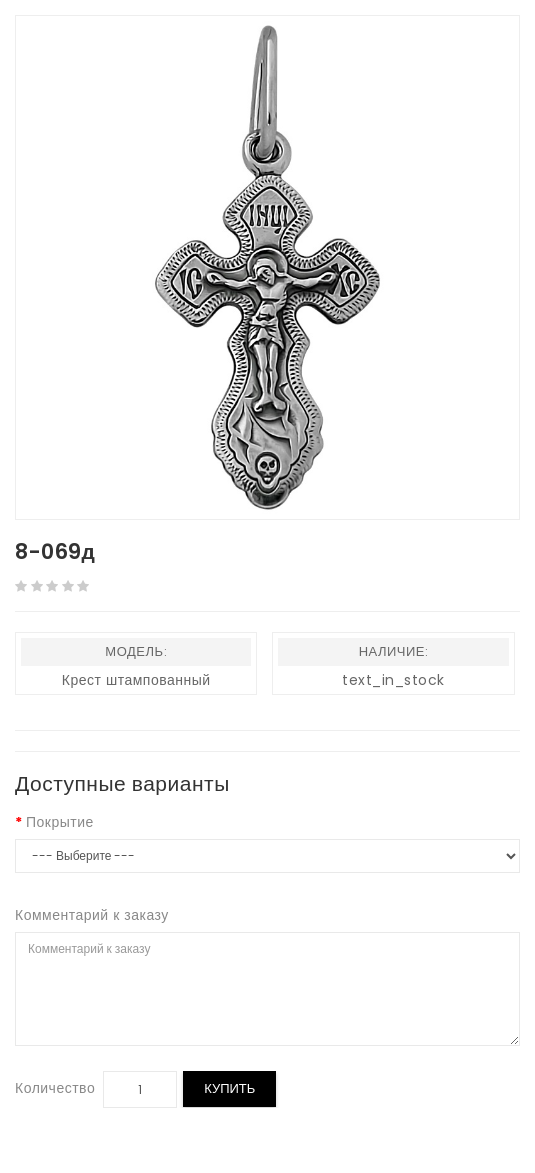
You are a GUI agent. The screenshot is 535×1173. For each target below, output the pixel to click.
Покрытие (60, 822)
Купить (229, 1088)
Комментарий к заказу (92, 915)
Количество (55, 1088)
